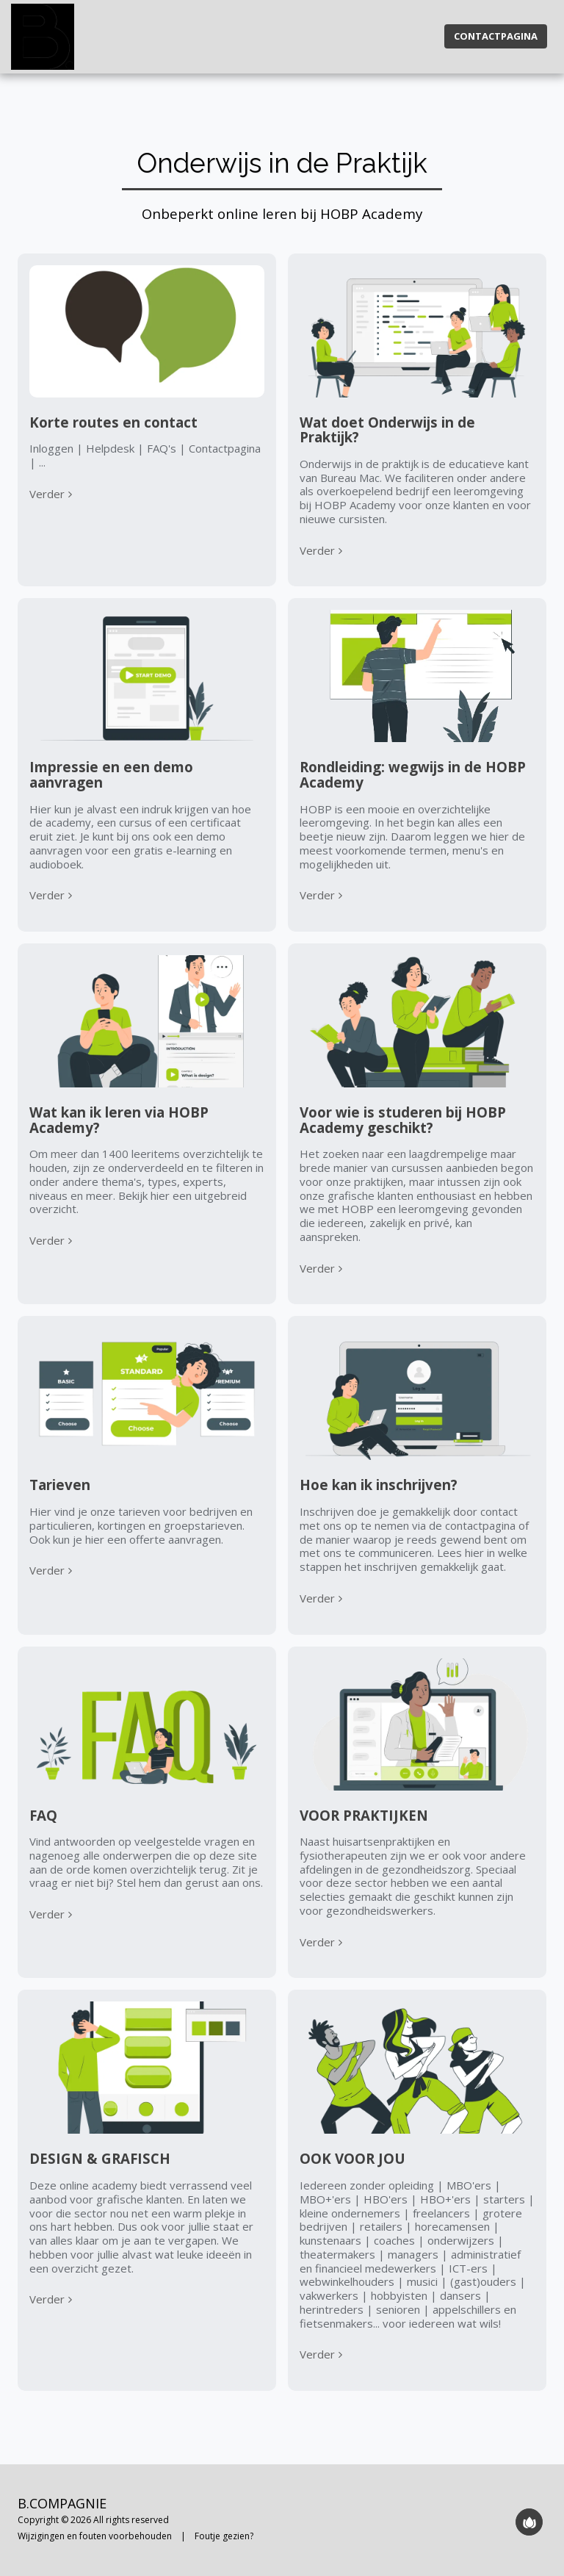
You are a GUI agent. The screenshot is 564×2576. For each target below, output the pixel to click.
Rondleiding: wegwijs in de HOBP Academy (413, 774)
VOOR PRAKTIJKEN (364, 1815)
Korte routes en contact (113, 422)
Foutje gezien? (224, 2536)
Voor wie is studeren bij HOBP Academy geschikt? (403, 1120)
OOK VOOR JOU (352, 2158)
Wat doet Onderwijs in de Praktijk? (387, 430)
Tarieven (59, 1484)
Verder (52, 494)
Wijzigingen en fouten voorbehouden (95, 2536)
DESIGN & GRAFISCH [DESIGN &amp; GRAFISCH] (99, 2158)
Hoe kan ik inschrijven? (379, 1484)
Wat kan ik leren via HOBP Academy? (119, 1120)
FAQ (43, 1815)
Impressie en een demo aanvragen (111, 774)
